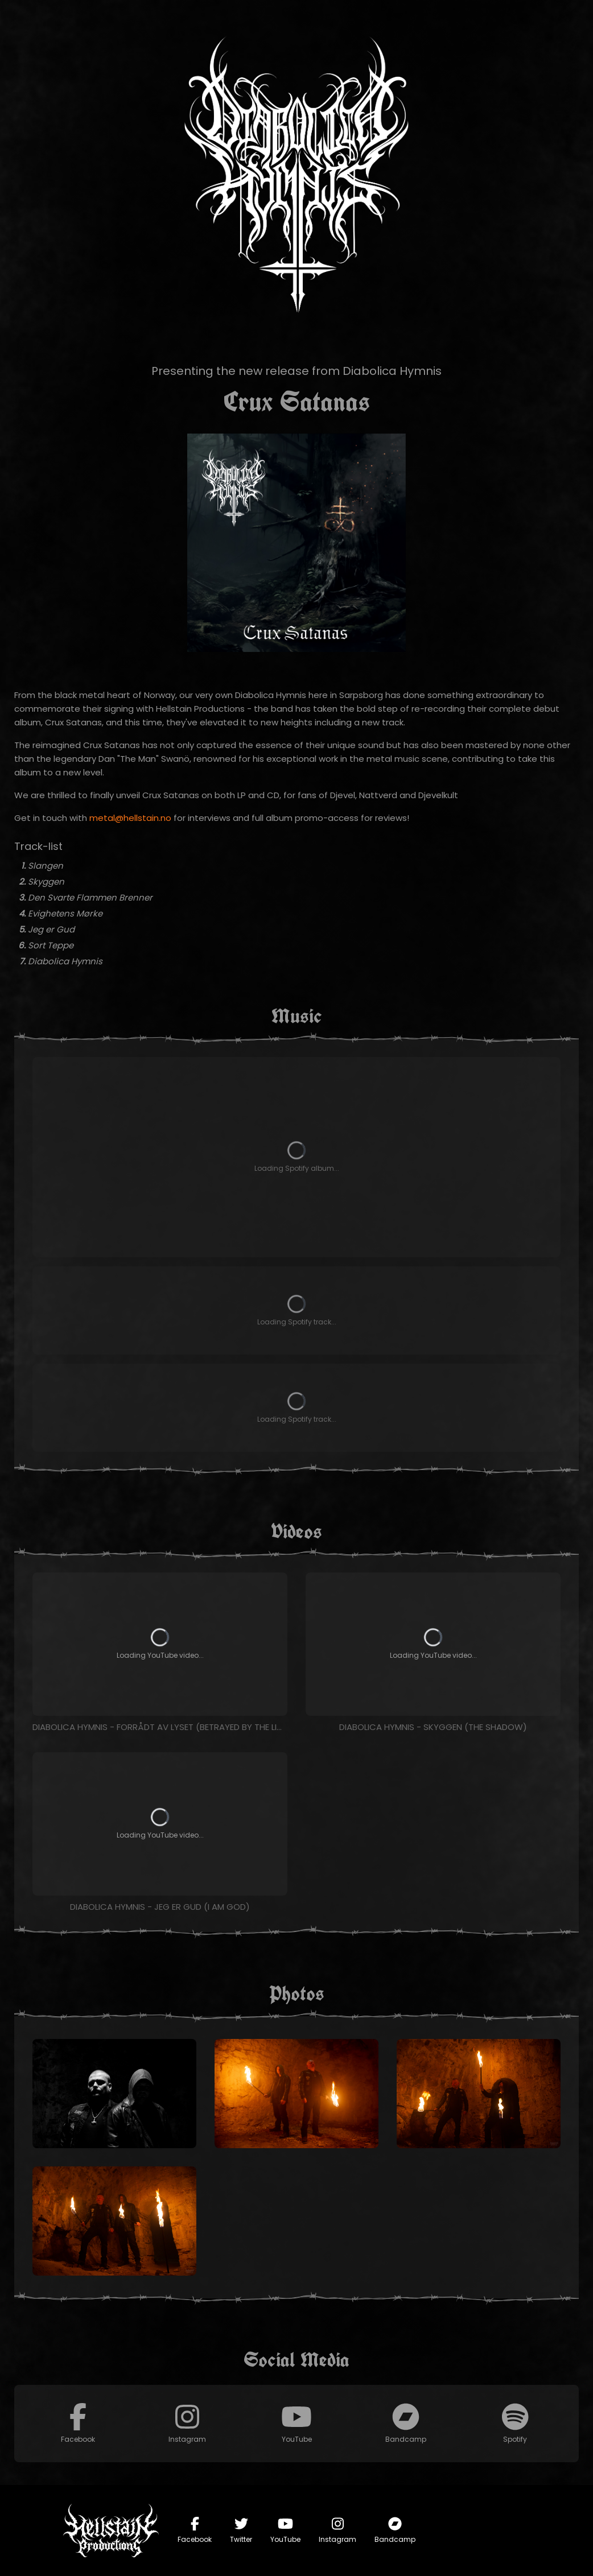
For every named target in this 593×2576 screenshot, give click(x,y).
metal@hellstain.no (130, 818)
